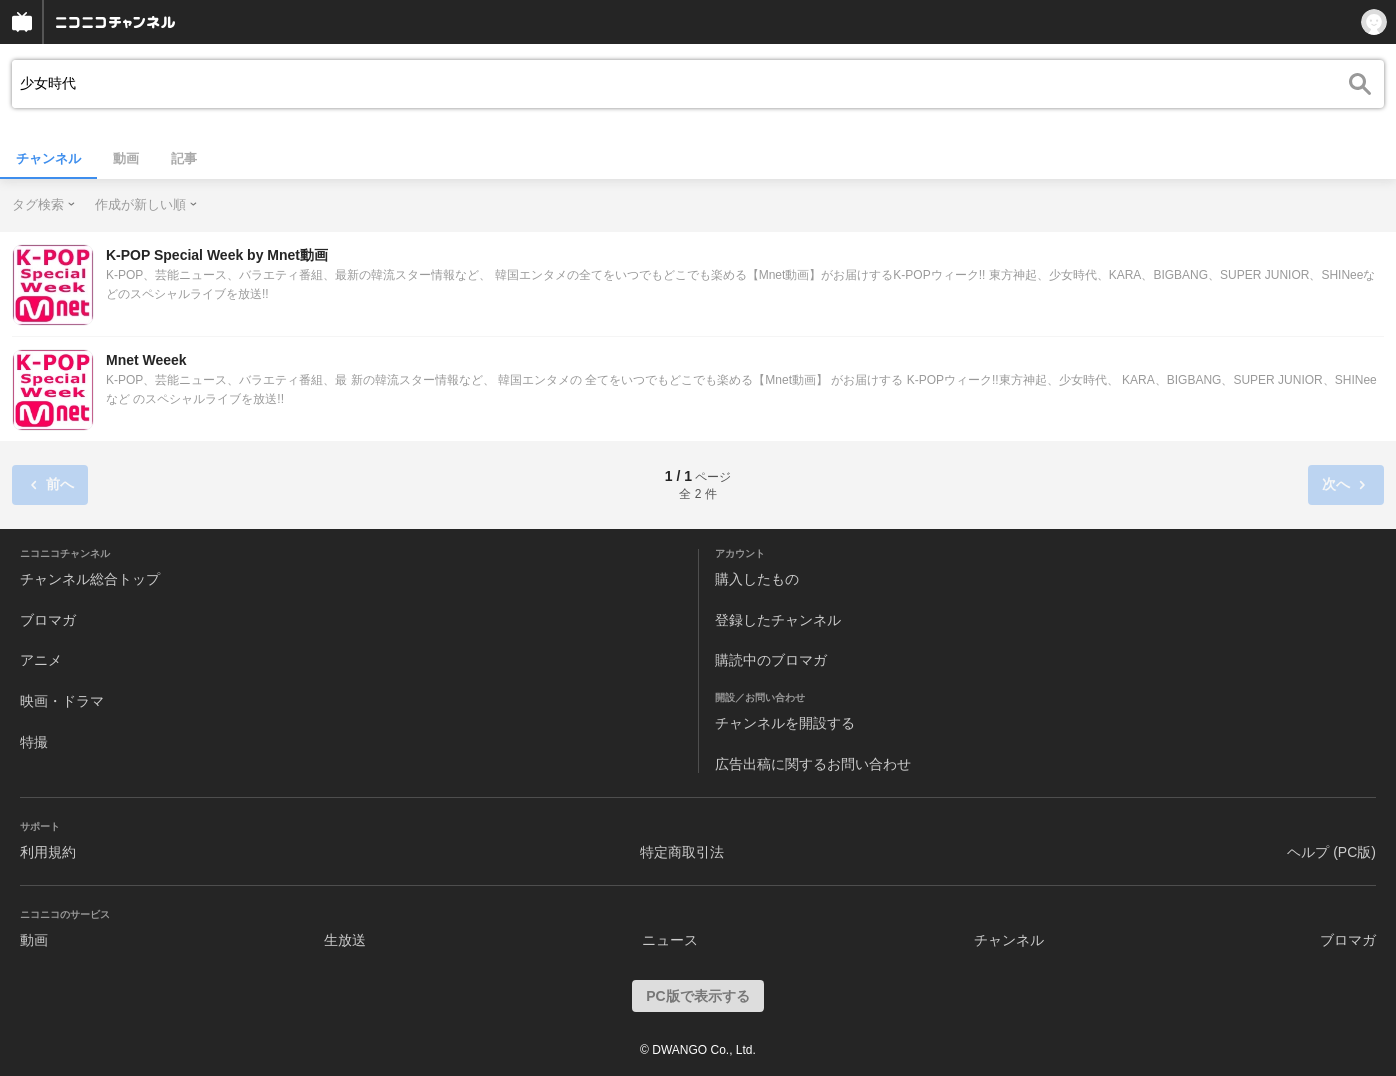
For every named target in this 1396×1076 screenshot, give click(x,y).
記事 (184, 158)
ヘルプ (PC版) (1331, 852)
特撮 (34, 742)
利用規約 (48, 852)
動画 (126, 158)
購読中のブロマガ (771, 660)
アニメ (41, 660)
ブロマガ (48, 620)
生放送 (345, 940)
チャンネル (48, 158)
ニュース (670, 940)
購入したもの (757, 579)
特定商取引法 (682, 852)
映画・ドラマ (62, 701)
